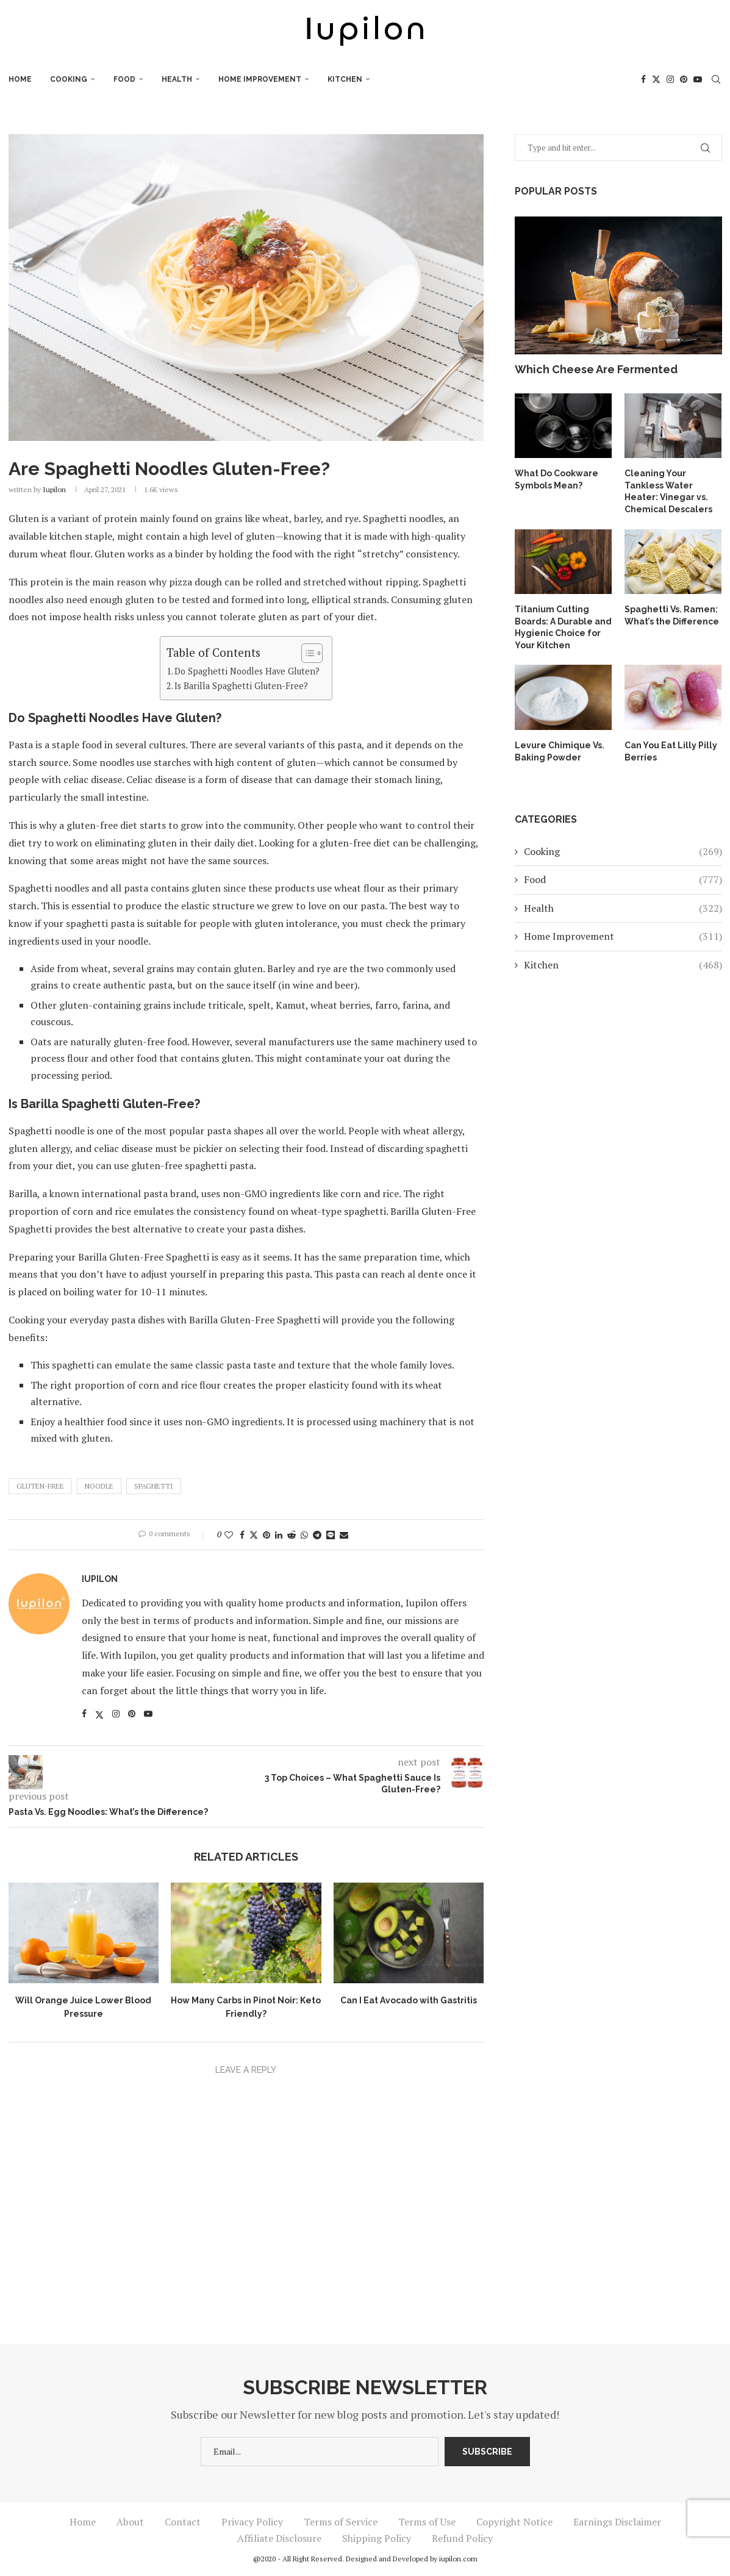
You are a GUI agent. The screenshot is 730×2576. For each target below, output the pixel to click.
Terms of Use (427, 2521)
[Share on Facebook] (242, 1534)
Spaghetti (153, 1485)
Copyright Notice (514, 2521)
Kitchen (344, 79)
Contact (183, 2521)
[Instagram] (670, 79)
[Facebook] (643, 79)
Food (124, 79)
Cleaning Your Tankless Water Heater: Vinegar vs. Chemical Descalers (668, 491)
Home (20, 79)
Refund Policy (462, 2538)
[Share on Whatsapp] (304, 1534)
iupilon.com (458, 2558)
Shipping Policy (376, 2538)
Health (177, 79)
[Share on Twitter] (253, 1534)
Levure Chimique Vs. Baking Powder (559, 751)
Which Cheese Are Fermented (596, 369)
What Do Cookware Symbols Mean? (556, 479)
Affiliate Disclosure (279, 2538)
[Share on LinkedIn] (278, 1534)
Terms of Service (341, 2521)
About (130, 2521)
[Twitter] (656, 79)
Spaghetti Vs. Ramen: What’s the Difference (671, 615)
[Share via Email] (344, 1534)
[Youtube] (697, 79)
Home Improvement (259, 79)
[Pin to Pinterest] (266, 1534)
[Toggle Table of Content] (306, 653)
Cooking (68, 79)
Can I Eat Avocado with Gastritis (408, 2000)
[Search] (716, 79)
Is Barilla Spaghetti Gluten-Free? (241, 686)
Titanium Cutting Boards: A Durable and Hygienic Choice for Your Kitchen (563, 627)
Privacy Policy (252, 2521)
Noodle (99, 1485)
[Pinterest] (683, 79)
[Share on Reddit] (291, 1534)
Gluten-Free (40, 1485)
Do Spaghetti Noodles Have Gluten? (247, 671)
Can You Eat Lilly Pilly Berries (670, 751)
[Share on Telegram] (317, 1534)
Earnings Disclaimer (617, 2521)
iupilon (54, 489)
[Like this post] (228, 1534)
